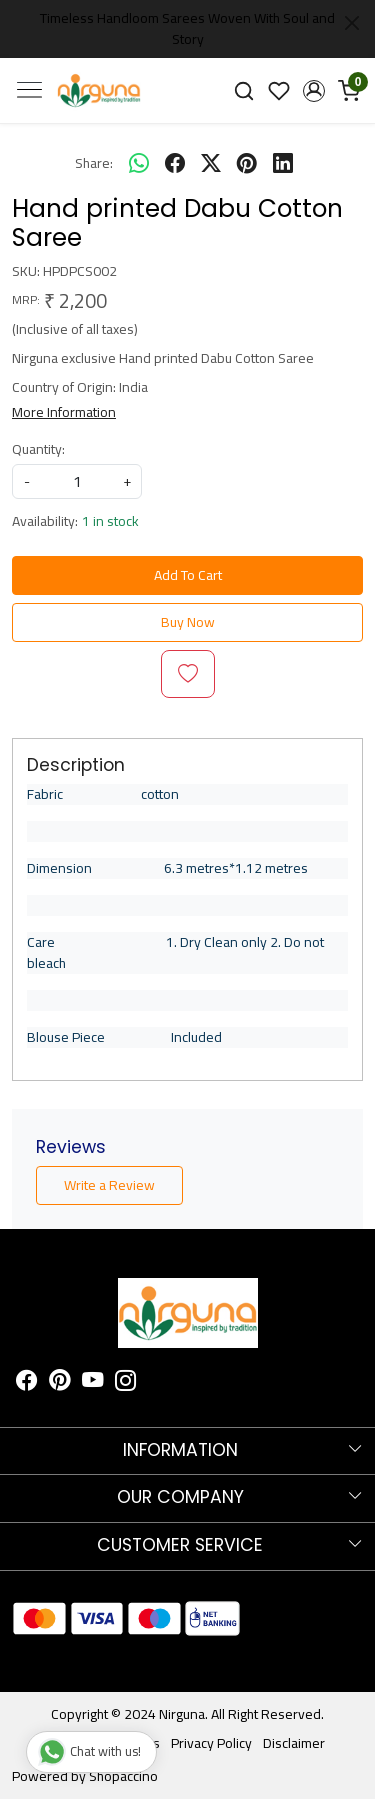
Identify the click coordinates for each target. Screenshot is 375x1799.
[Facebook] (27, 1383)
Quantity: (38, 449)
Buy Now (188, 622)
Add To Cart (188, 575)
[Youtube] (93, 1383)
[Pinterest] (60, 1383)
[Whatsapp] (139, 163)
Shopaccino (123, 1776)
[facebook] (175, 163)
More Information (64, 412)
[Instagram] (126, 1383)
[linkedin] (283, 163)
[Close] (352, 23)
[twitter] (211, 163)
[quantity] (77, 481)
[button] (313, 91)
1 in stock (110, 521)
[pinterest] (247, 163)
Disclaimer (294, 1743)
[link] (244, 90)
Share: (94, 163)
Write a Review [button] (109, 1185)
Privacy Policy (211, 1743)
